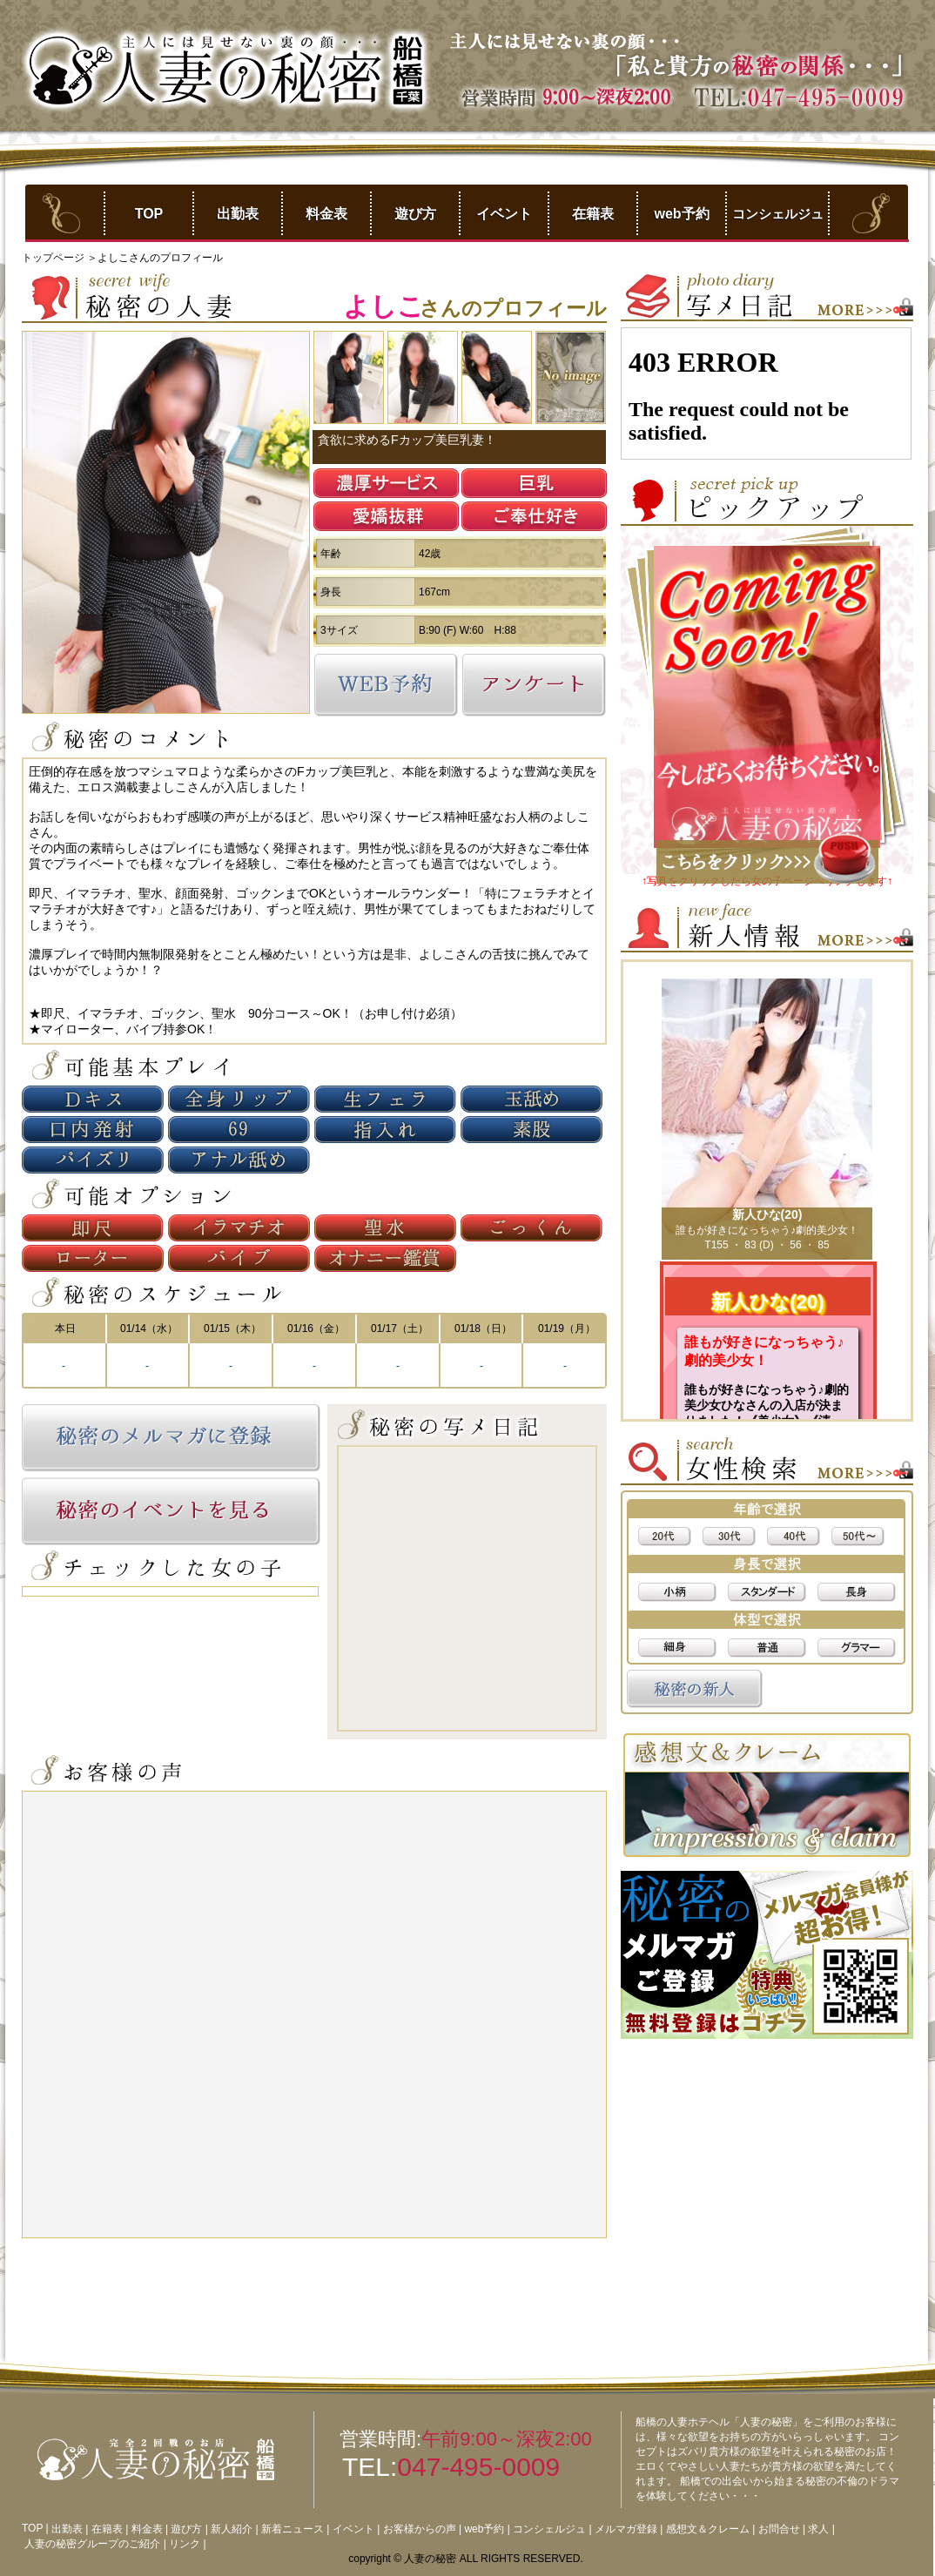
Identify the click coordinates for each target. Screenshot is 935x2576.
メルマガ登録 (626, 2529)
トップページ (54, 258)
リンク (184, 2544)
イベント (504, 213)
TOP (149, 213)
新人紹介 (231, 2529)
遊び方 (415, 213)
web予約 (681, 213)
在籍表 (593, 213)
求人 (818, 2529)
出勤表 (238, 213)
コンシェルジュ (778, 213)
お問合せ (779, 2529)
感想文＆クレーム (708, 2529)
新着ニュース (292, 2529)
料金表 (326, 213)
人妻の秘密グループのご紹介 (92, 2544)
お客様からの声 (419, 2529)
